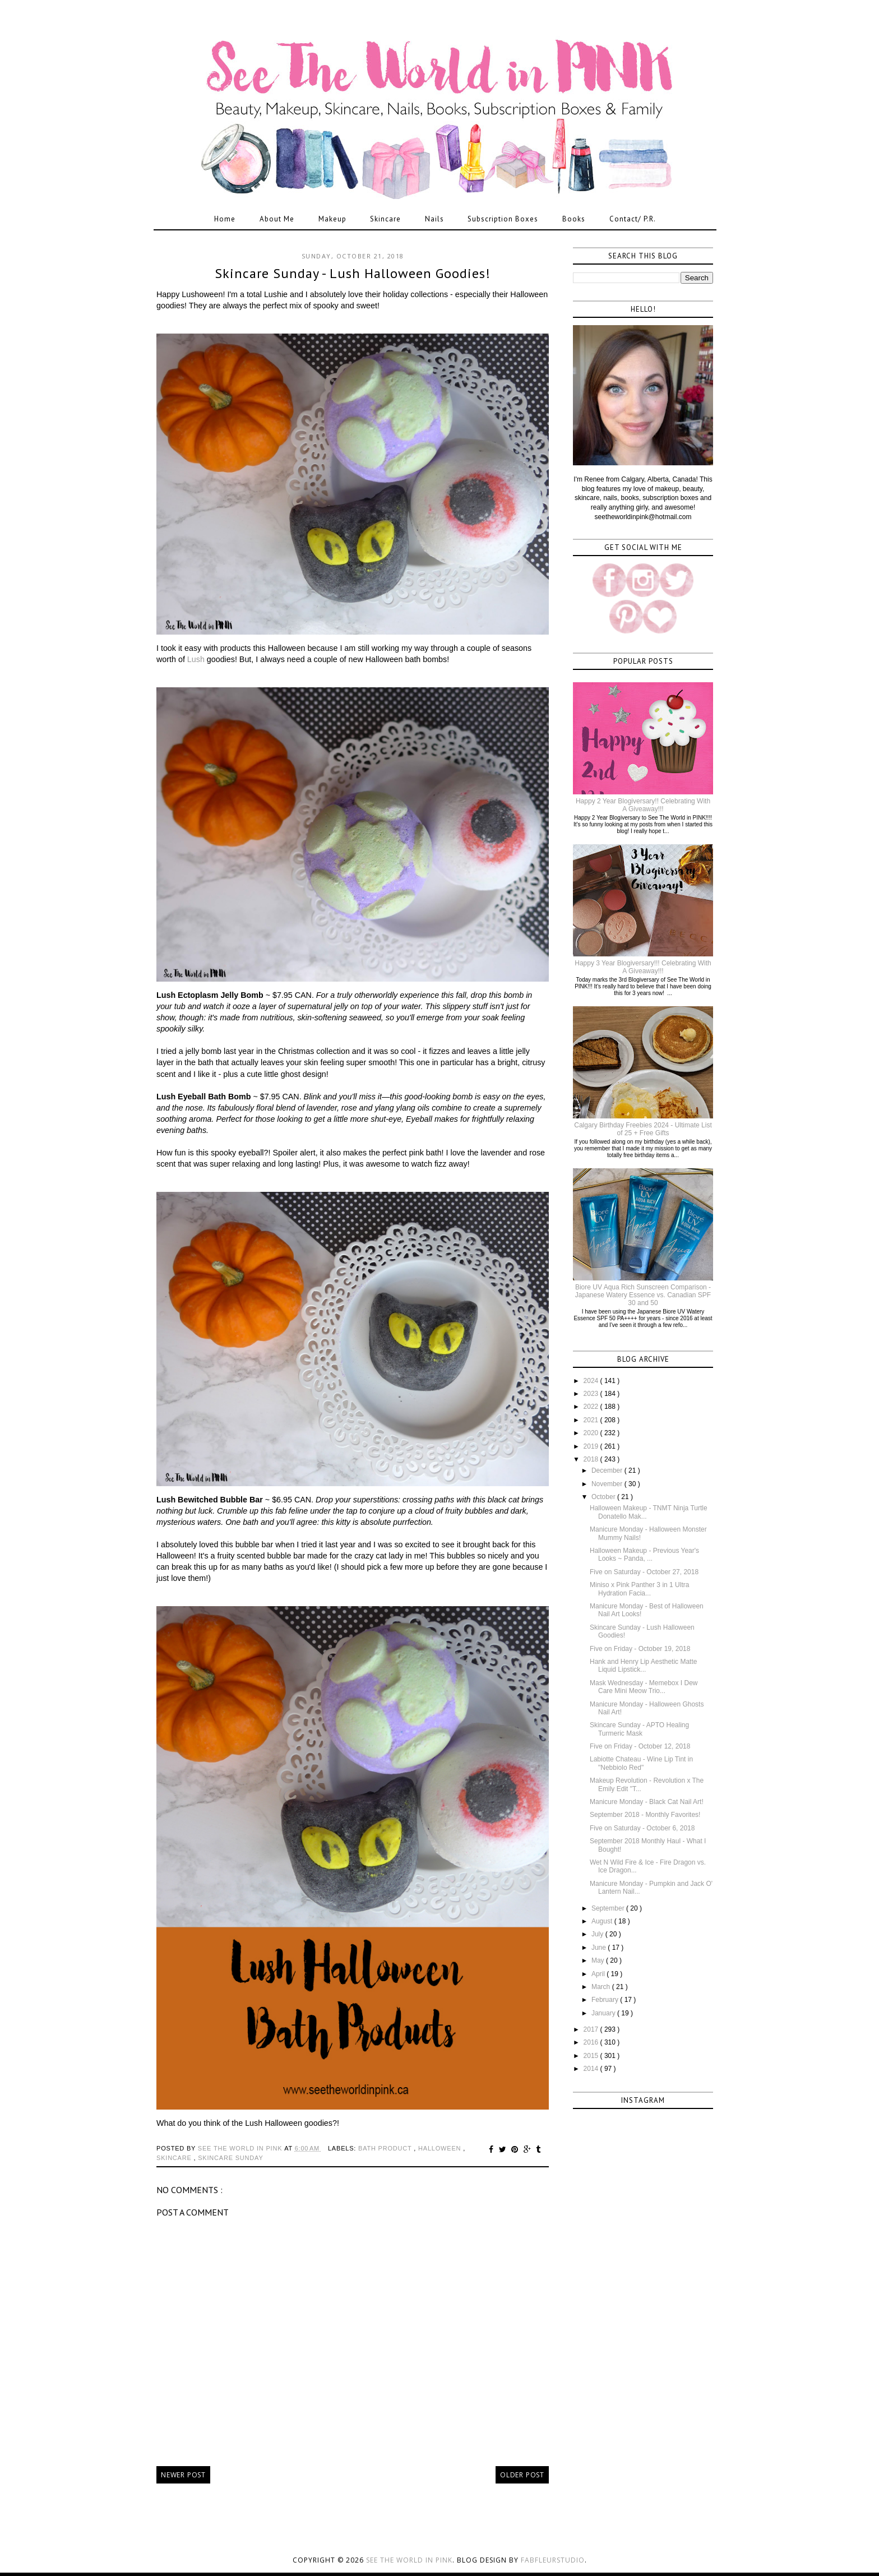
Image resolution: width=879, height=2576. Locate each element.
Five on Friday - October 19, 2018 (640, 1649)
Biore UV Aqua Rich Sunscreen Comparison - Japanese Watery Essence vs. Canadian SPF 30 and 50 (643, 1295)
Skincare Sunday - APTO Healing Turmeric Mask (639, 1729)
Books (573, 219)
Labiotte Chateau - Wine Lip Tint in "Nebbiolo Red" (641, 1763)
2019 (592, 1446)
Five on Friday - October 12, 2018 (640, 1746)
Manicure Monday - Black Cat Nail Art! (647, 1802)
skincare (175, 2157)
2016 (592, 2042)
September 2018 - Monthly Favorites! (645, 1815)
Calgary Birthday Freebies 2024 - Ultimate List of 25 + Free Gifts (642, 1129)
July (598, 1934)
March (601, 1987)
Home (224, 219)
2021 (592, 1420)
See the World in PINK (409, 2560)
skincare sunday (230, 2157)
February (605, 2000)
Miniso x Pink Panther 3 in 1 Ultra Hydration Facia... (639, 1589)
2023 (592, 1394)
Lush (196, 659)
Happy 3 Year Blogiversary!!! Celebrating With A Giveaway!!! (643, 967)
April (599, 1974)
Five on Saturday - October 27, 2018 (644, 1572)
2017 (592, 2029)
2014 (592, 2069)
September (608, 1908)
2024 (592, 1381)
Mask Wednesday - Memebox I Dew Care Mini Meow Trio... (644, 1687)
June (599, 1947)
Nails (434, 219)
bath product (386, 2148)
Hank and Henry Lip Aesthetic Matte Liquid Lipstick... (643, 1665)
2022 (592, 1406)
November (607, 1484)
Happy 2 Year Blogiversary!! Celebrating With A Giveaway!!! (643, 805)
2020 (592, 1433)
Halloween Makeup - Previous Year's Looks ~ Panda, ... (644, 1554)
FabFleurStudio (553, 2560)
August (602, 1921)
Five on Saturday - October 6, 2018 (642, 1828)
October (604, 1497)
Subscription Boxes (503, 219)
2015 (592, 2056)
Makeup (332, 219)
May (598, 1960)
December (607, 1470)
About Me (277, 219)
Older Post (522, 2475)
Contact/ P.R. (632, 219)
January (604, 2013)
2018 (592, 1459)
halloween (440, 2148)
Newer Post (183, 2475)
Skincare (385, 219)
